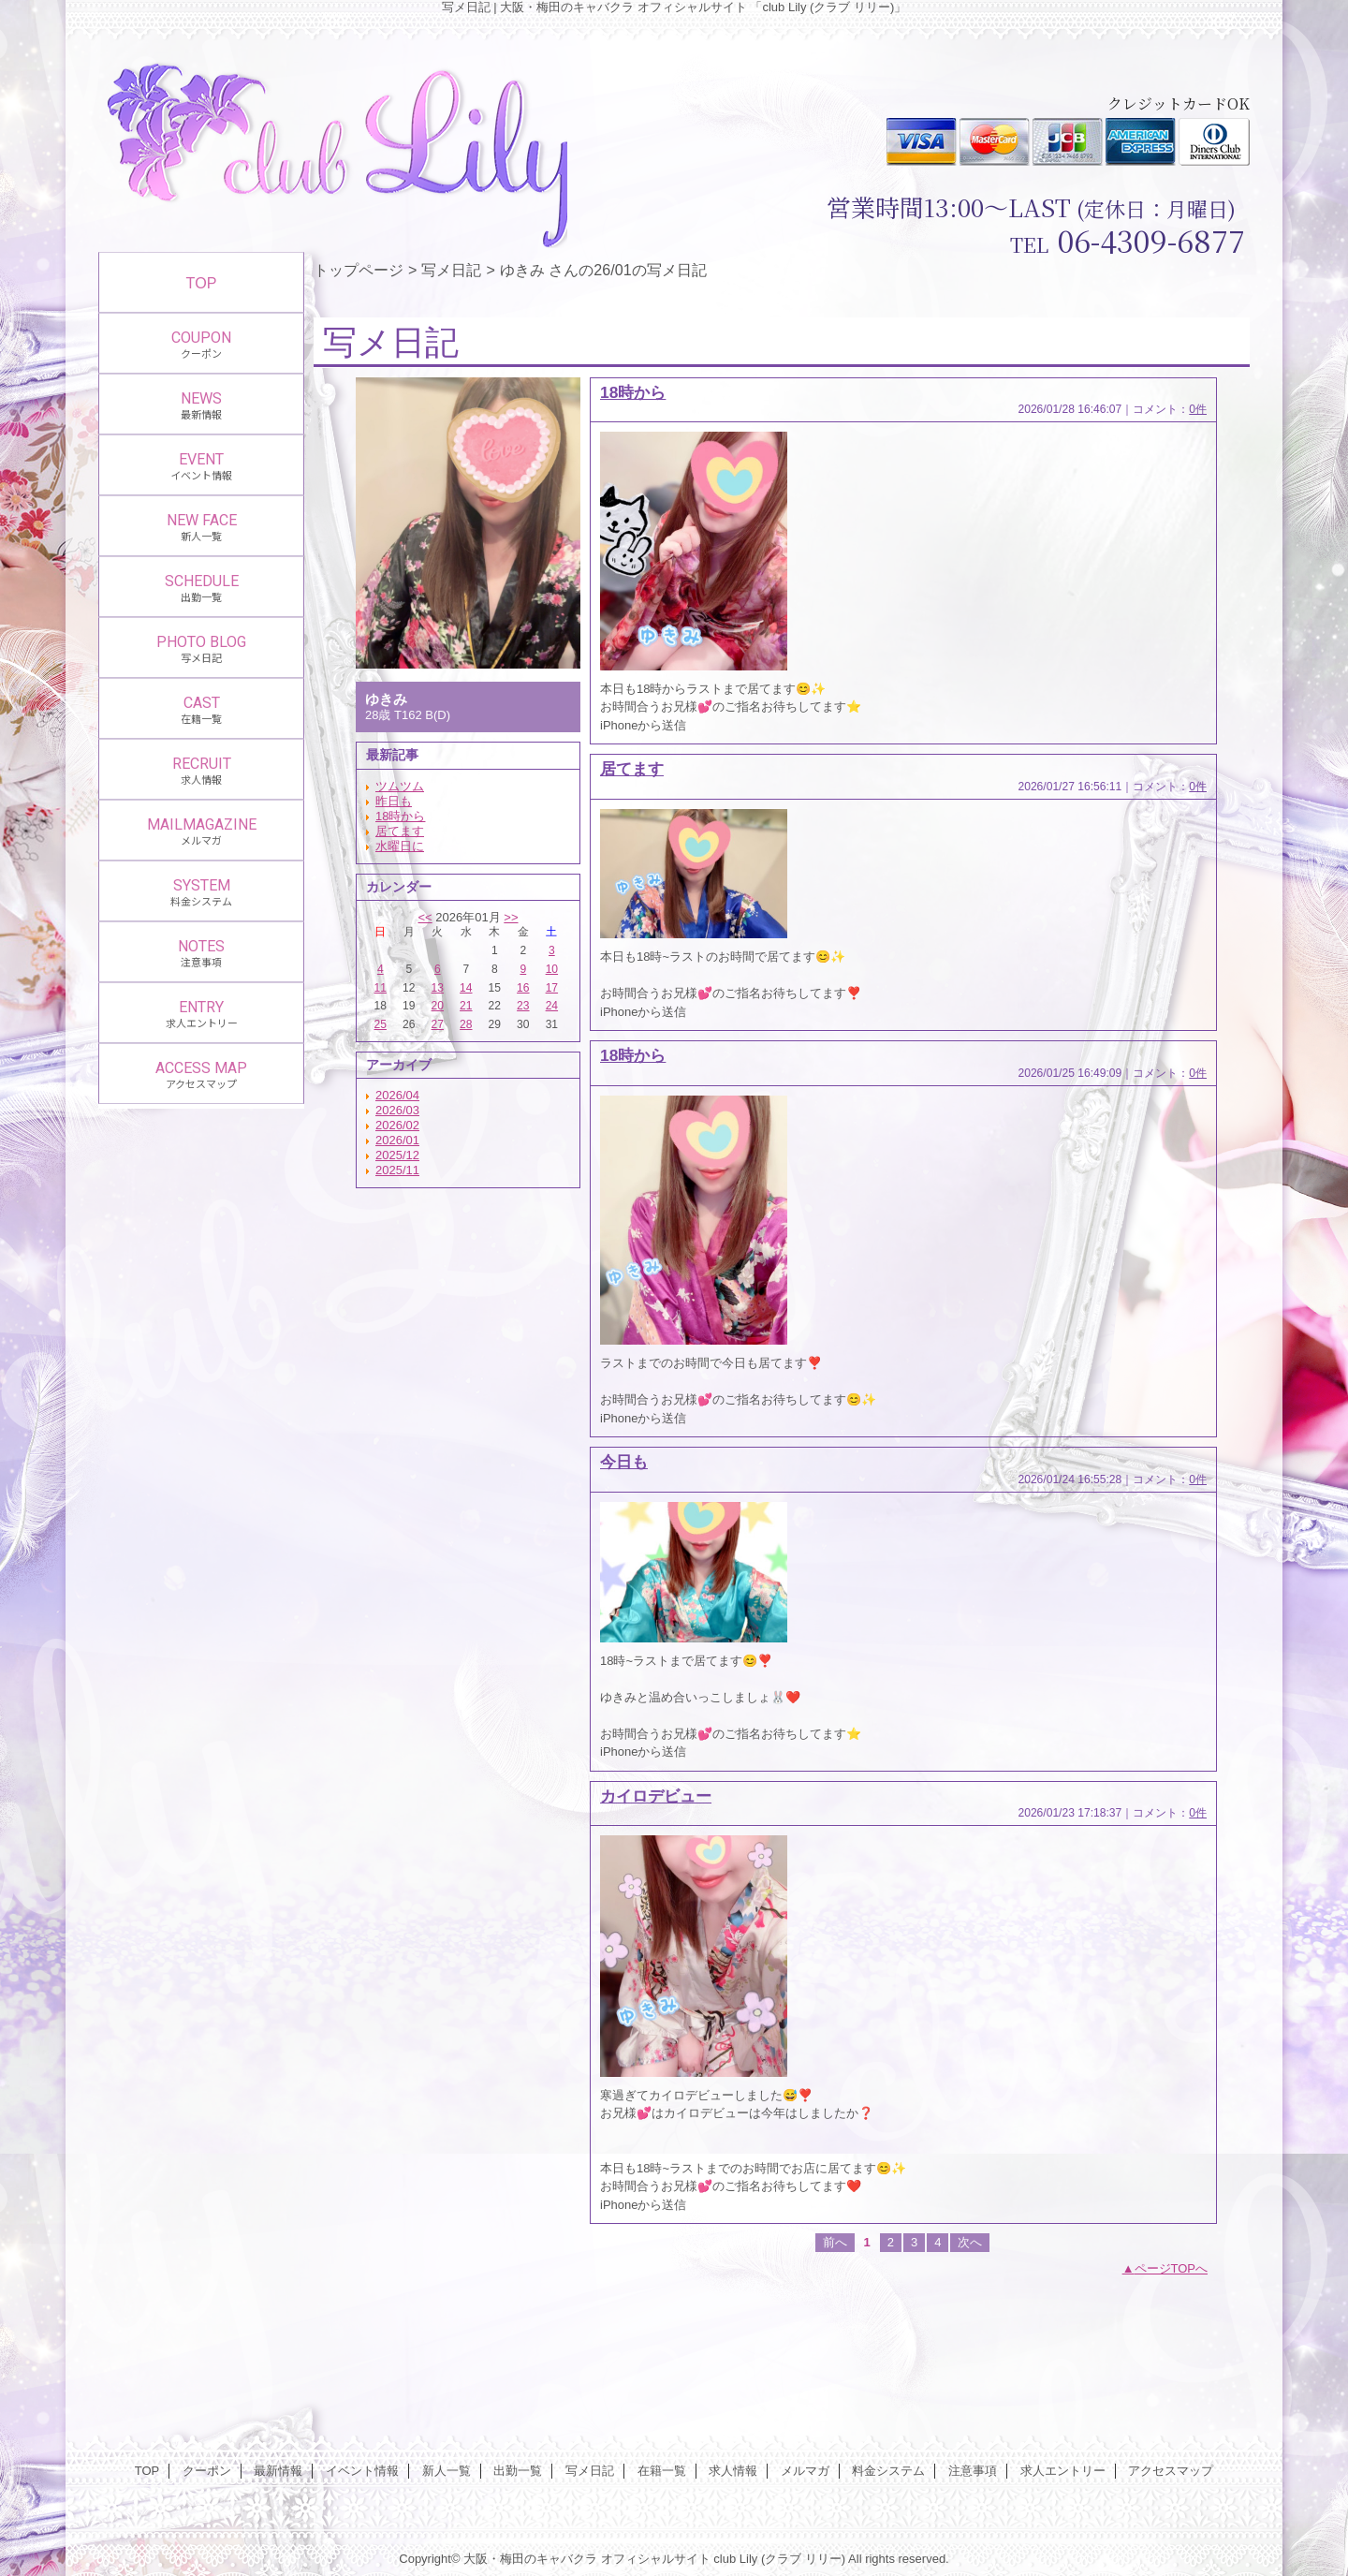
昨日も (393, 801)
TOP (201, 282)
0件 (1198, 409)
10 (552, 969)
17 (552, 987)
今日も (624, 1461)
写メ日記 (451, 269)
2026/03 (397, 1110)
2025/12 (397, 1155)
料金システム (888, 2471)
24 (552, 1005)
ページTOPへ (1172, 2268)
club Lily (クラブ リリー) (779, 2559)
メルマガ (805, 2471)
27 (438, 1024)
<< (425, 917)
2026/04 (397, 1095)
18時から (400, 816)
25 (380, 1024)
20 (438, 1005)
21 (466, 1005)
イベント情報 (362, 2471)
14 (466, 987)
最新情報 (278, 2471)
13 (438, 987)
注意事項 (972, 2471)
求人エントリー (1063, 2471)
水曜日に (399, 846)
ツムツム (399, 786)
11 (380, 987)
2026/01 (397, 1140)
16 (523, 987)
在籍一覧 (661, 2471)
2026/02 (397, 1125)
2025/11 (397, 1170)
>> (511, 917)
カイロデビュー (655, 1796)
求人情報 (733, 2471)
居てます (399, 831)
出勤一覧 (517, 2471)
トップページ (358, 269)
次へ (970, 2242)
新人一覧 (446, 2471)
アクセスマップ (1170, 2471)
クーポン (207, 2471)
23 (523, 1005)
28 (466, 1024)
